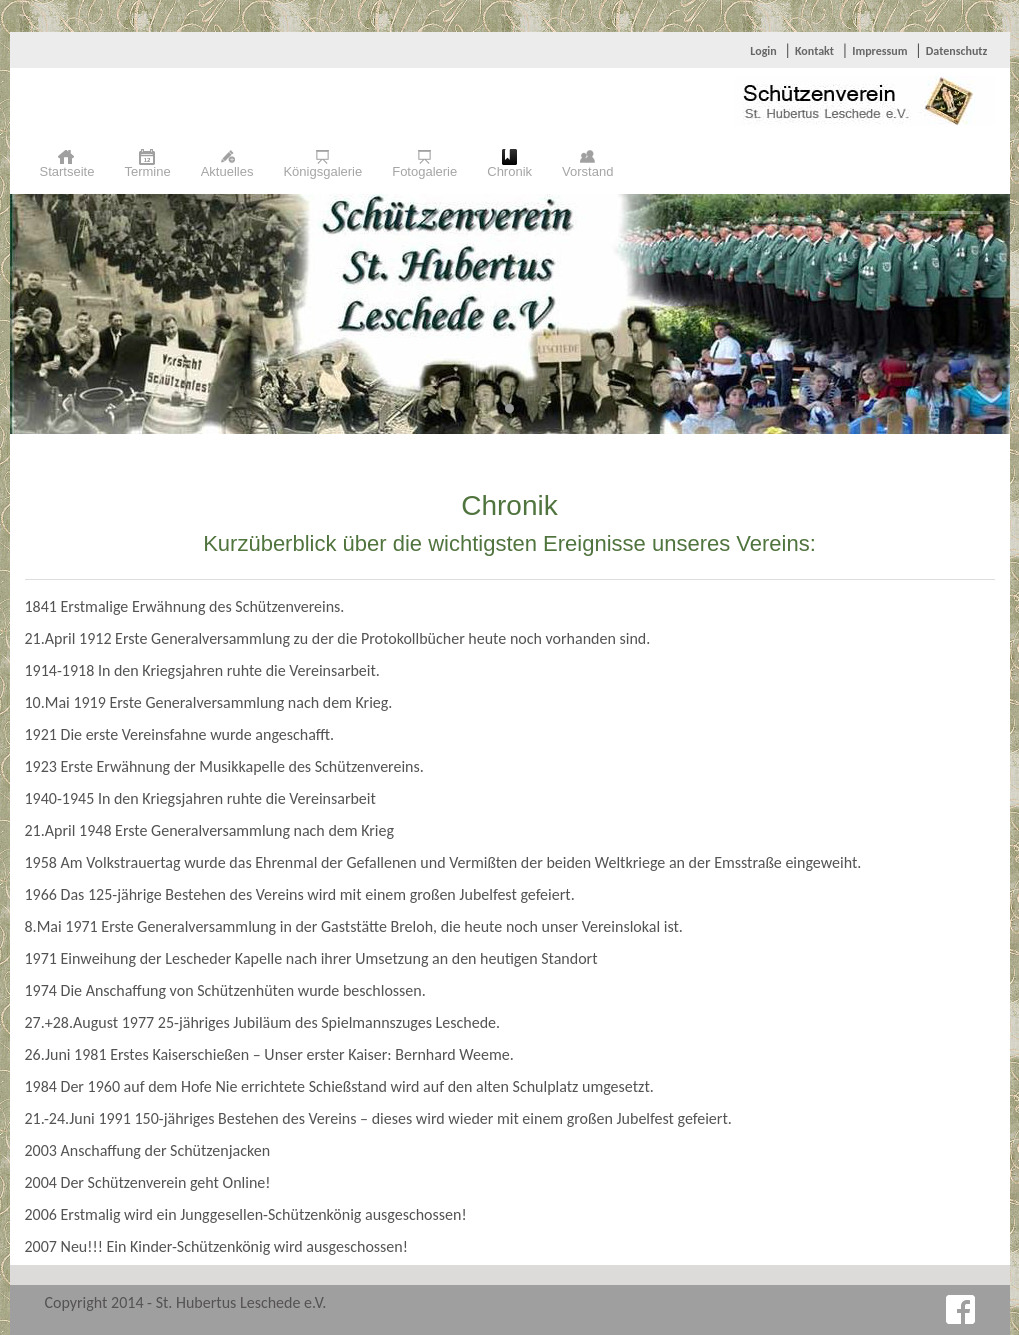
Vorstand (587, 171)
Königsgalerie (322, 171)
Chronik (509, 171)
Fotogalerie (424, 171)
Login (763, 51)
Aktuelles (227, 171)
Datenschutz (957, 51)
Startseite (67, 171)
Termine (147, 171)
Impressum (879, 51)
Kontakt (814, 51)
